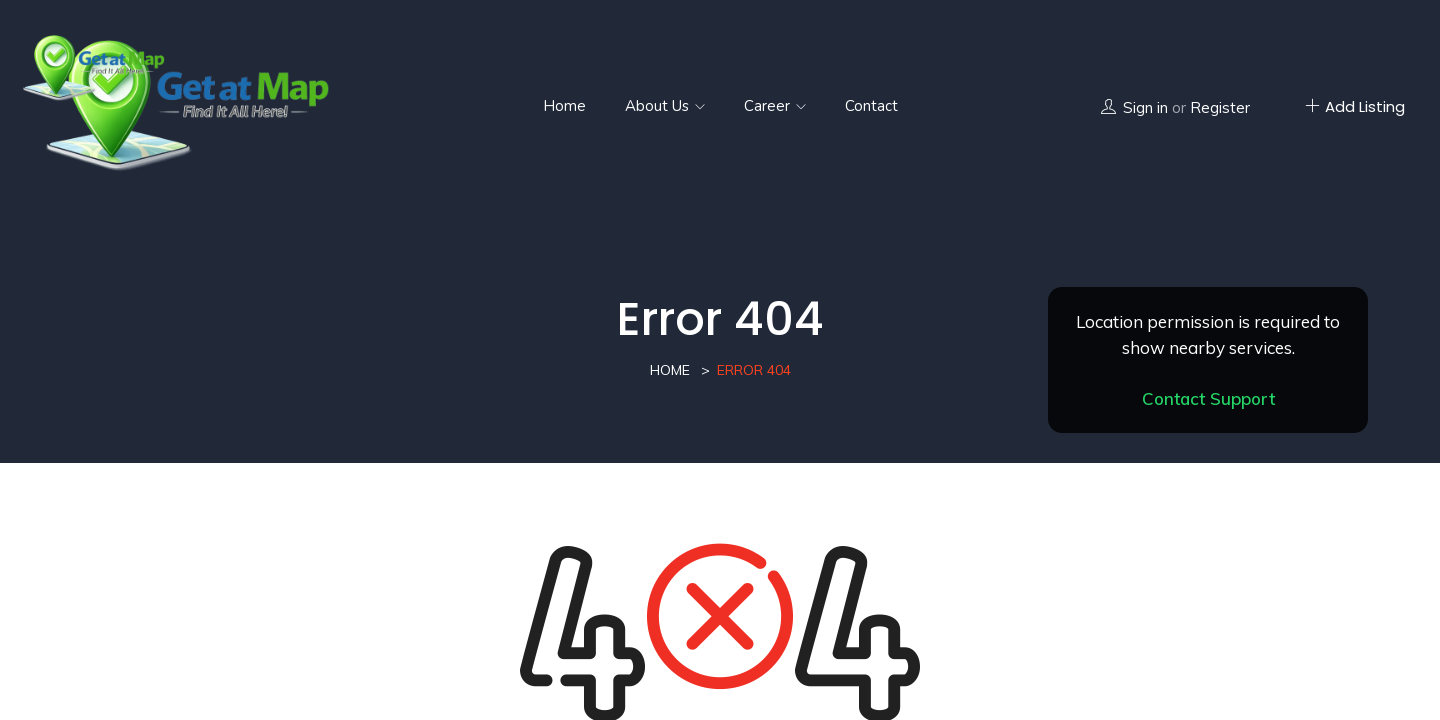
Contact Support (1208, 398)
